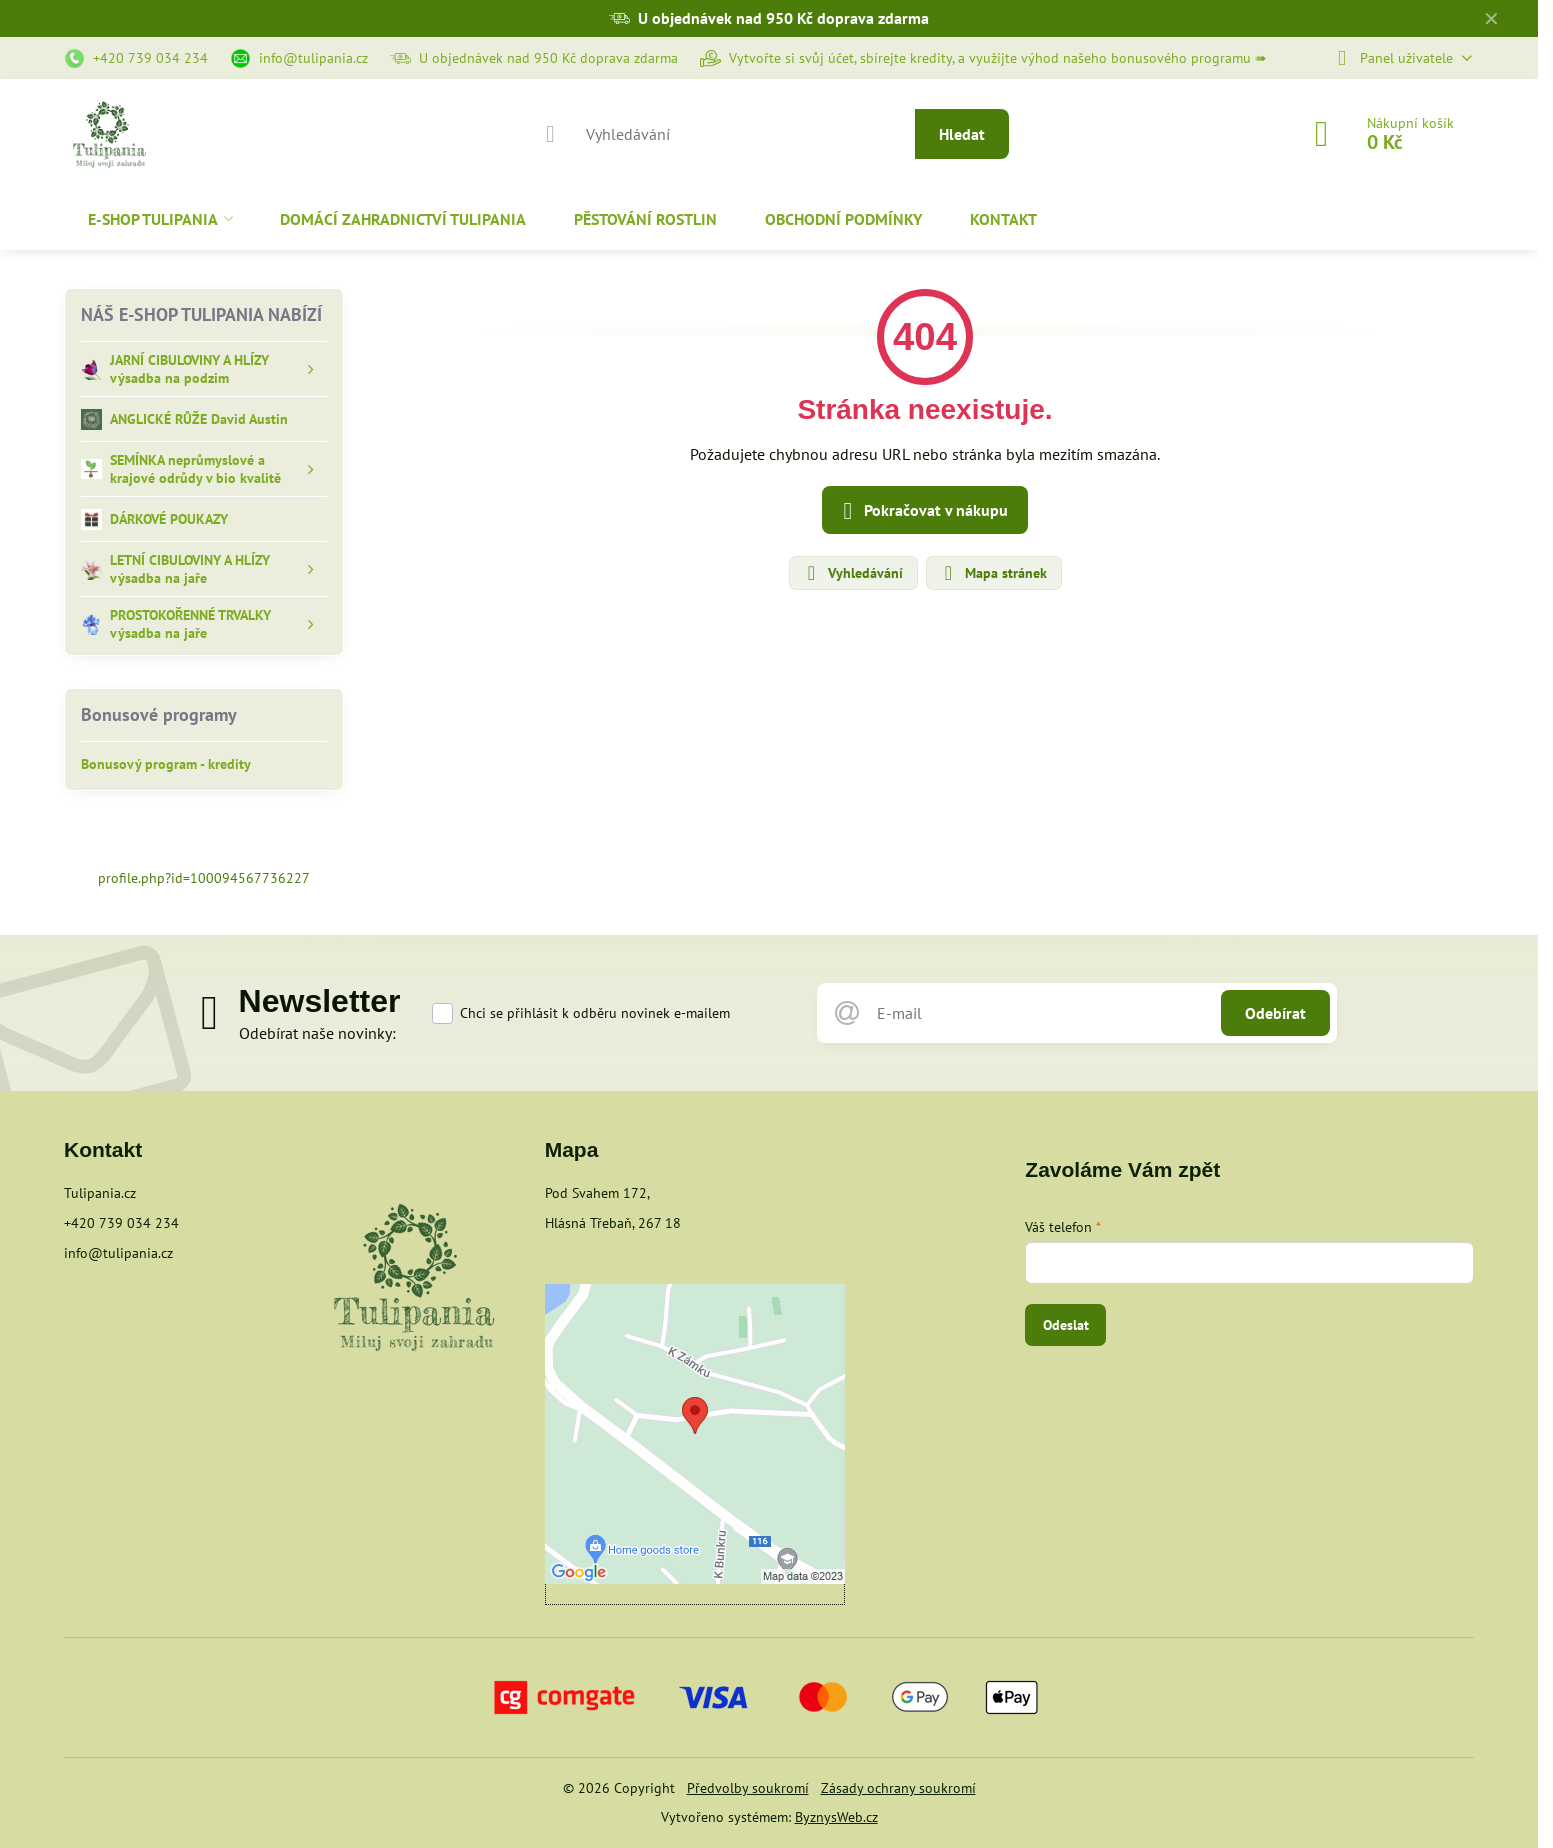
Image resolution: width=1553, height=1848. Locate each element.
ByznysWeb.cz (836, 1817)
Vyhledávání (852, 573)
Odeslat (1066, 1325)
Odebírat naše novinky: (317, 1033)
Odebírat (1275, 1013)
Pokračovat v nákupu (922, 511)
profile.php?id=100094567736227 (204, 878)
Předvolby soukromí (748, 1788)
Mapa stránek (993, 573)
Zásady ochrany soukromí (898, 1788)
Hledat (962, 134)
